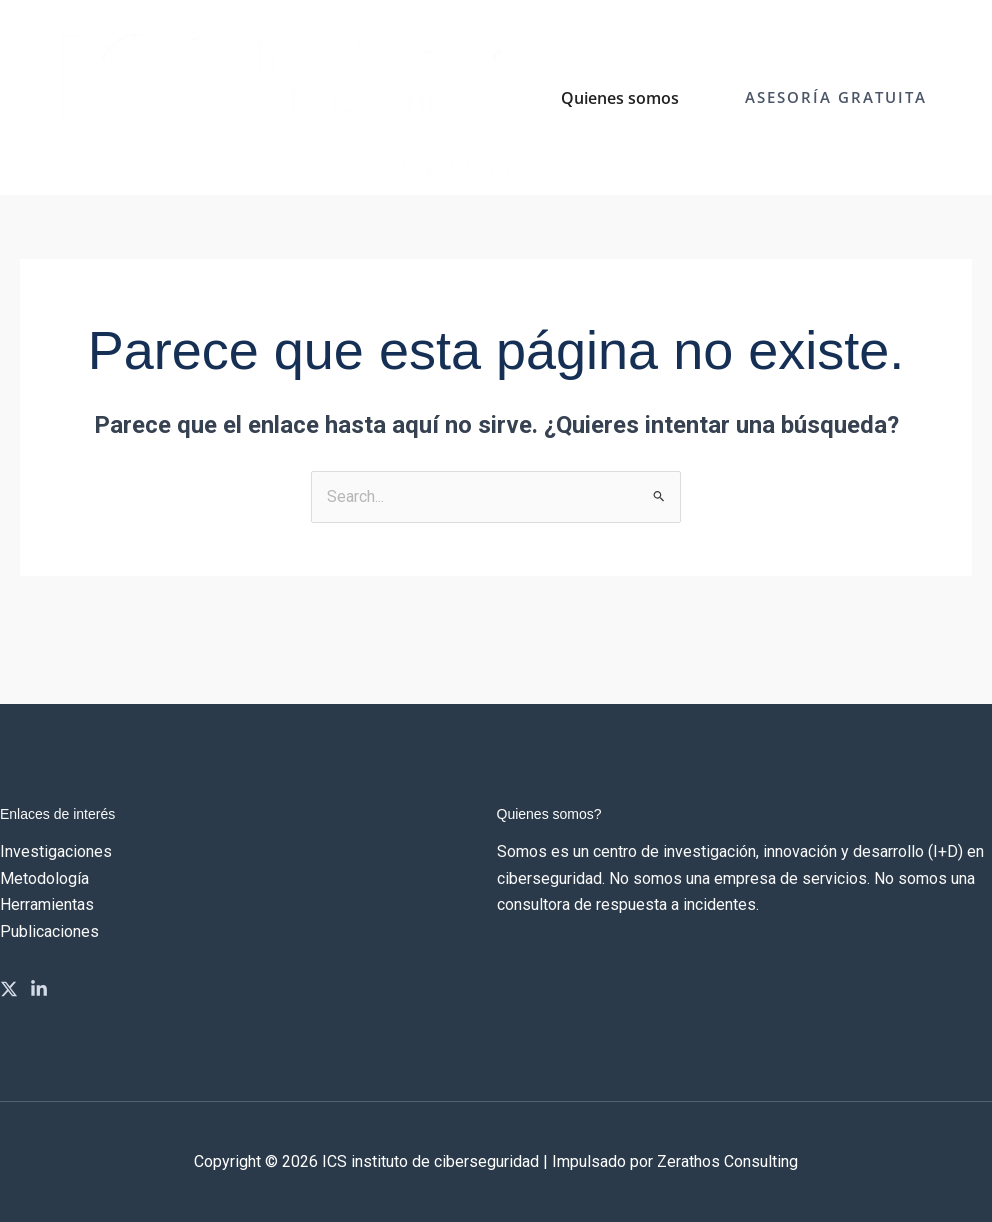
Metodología (44, 878)
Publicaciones (49, 931)
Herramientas (47, 904)
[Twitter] (9, 989)
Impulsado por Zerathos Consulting (675, 1161)
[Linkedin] (39, 989)
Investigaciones (56, 851)
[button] (836, 97)
